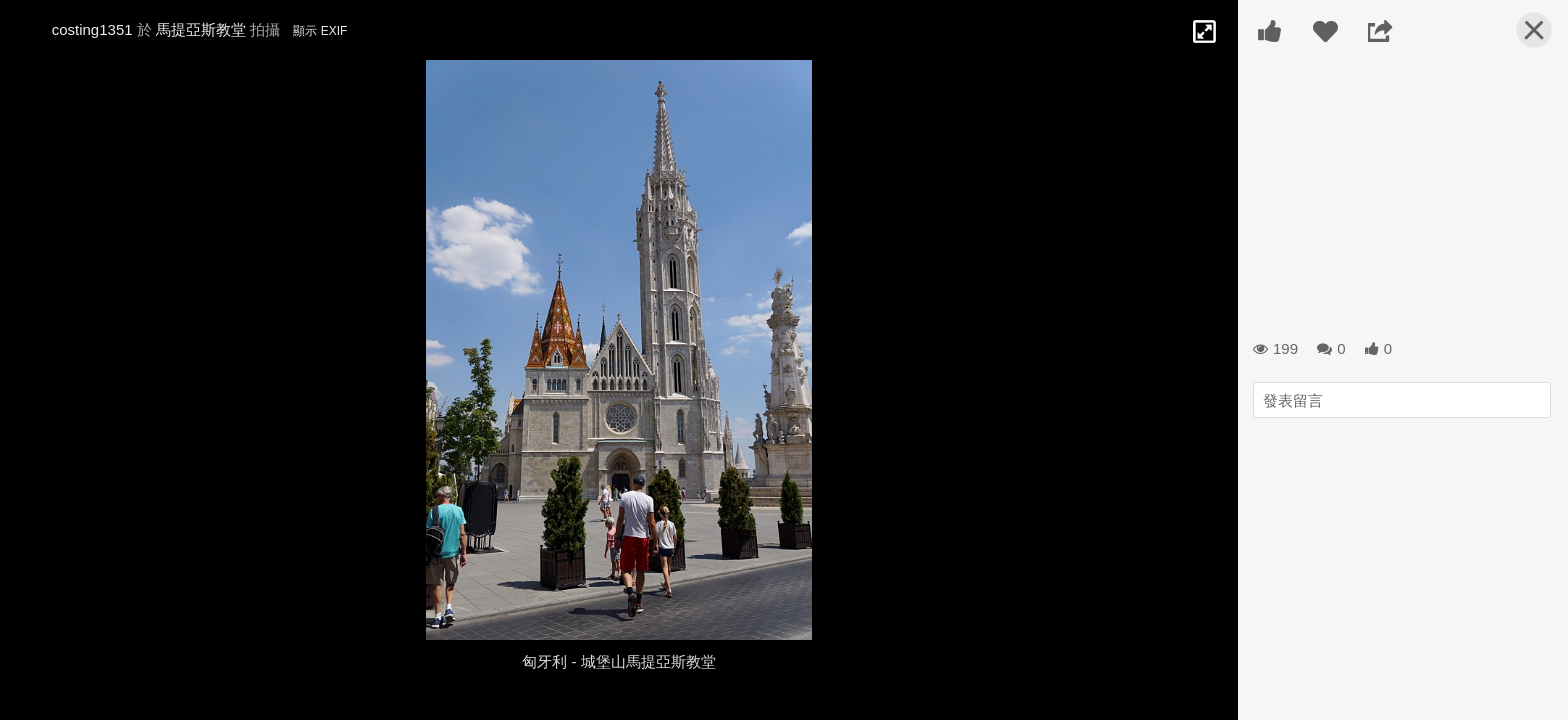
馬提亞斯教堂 (201, 29)
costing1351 (92, 29)
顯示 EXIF (320, 31)
